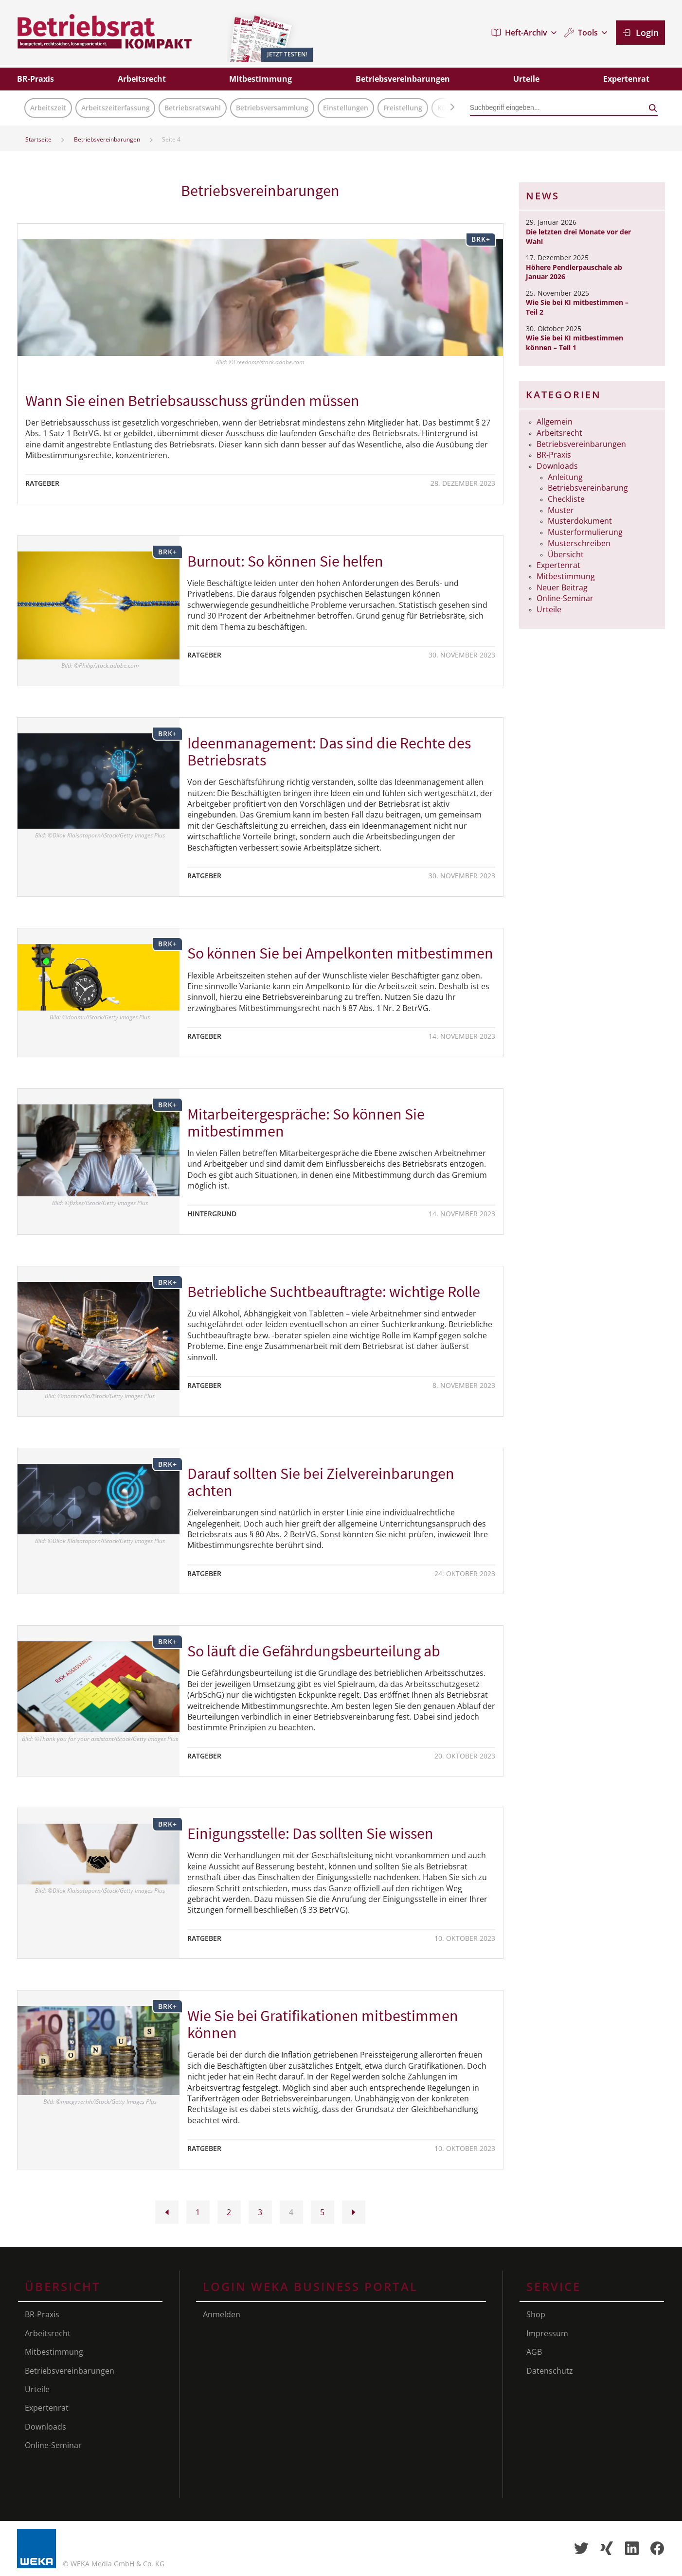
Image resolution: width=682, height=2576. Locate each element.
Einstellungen (345, 107)
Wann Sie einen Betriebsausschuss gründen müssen (192, 400)
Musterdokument (580, 520)
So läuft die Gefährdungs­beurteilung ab (313, 1651)
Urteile (549, 609)
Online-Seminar (565, 598)
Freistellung (402, 107)
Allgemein (555, 421)
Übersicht (566, 554)
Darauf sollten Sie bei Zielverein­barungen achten (320, 1482)
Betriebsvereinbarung (588, 487)
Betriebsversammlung (272, 107)
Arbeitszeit (48, 107)
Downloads (557, 466)
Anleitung (565, 477)
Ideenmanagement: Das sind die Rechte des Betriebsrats (329, 751)
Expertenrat (558, 565)
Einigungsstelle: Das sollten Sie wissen (310, 1833)
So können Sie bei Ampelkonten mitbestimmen (340, 953)
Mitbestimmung (566, 576)
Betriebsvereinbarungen (107, 139)
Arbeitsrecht (559, 432)
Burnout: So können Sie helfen (285, 561)
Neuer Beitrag (562, 587)
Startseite (38, 139)
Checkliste (566, 499)
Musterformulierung (585, 532)
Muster (561, 510)
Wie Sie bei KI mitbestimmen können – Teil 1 (574, 342)
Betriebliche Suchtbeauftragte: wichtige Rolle (333, 1291)
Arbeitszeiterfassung (115, 107)
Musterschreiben (579, 543)
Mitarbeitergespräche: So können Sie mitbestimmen (306, 1122)
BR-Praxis (554, 454)
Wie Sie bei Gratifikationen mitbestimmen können (322, 2024)
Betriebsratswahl (192, 107)
